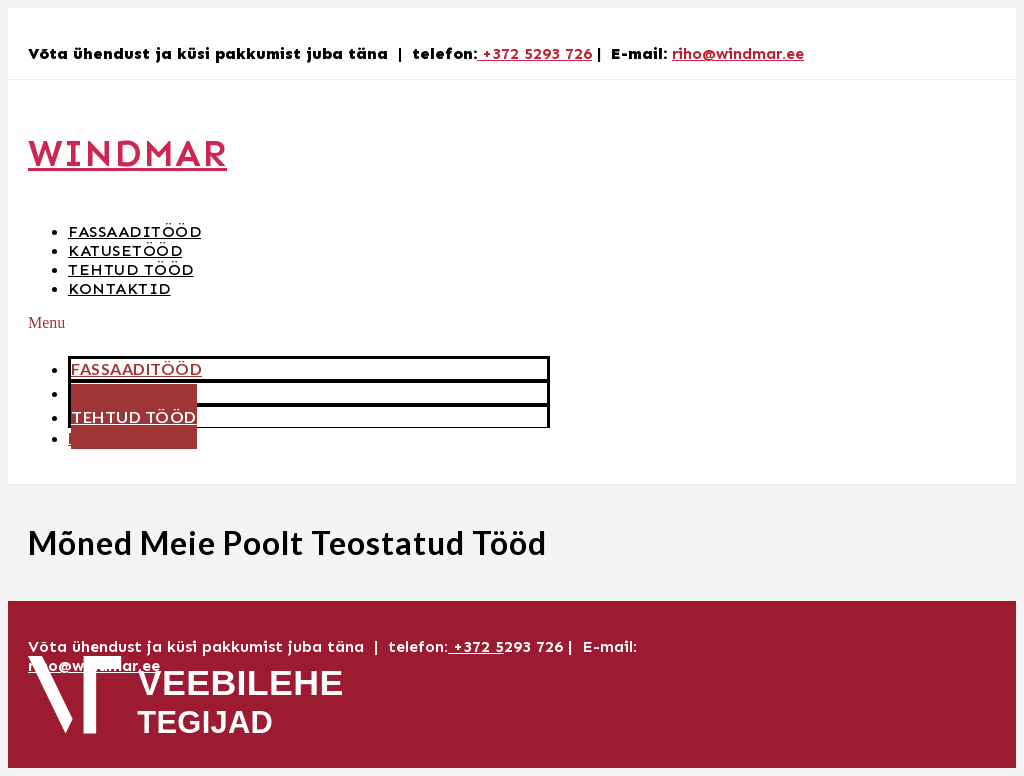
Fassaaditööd (134, 231)
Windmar (127, 153)
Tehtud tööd (131, 269)
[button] (289, 323)
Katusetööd (125, 250)
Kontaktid (119, 288)
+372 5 (476, 646)
